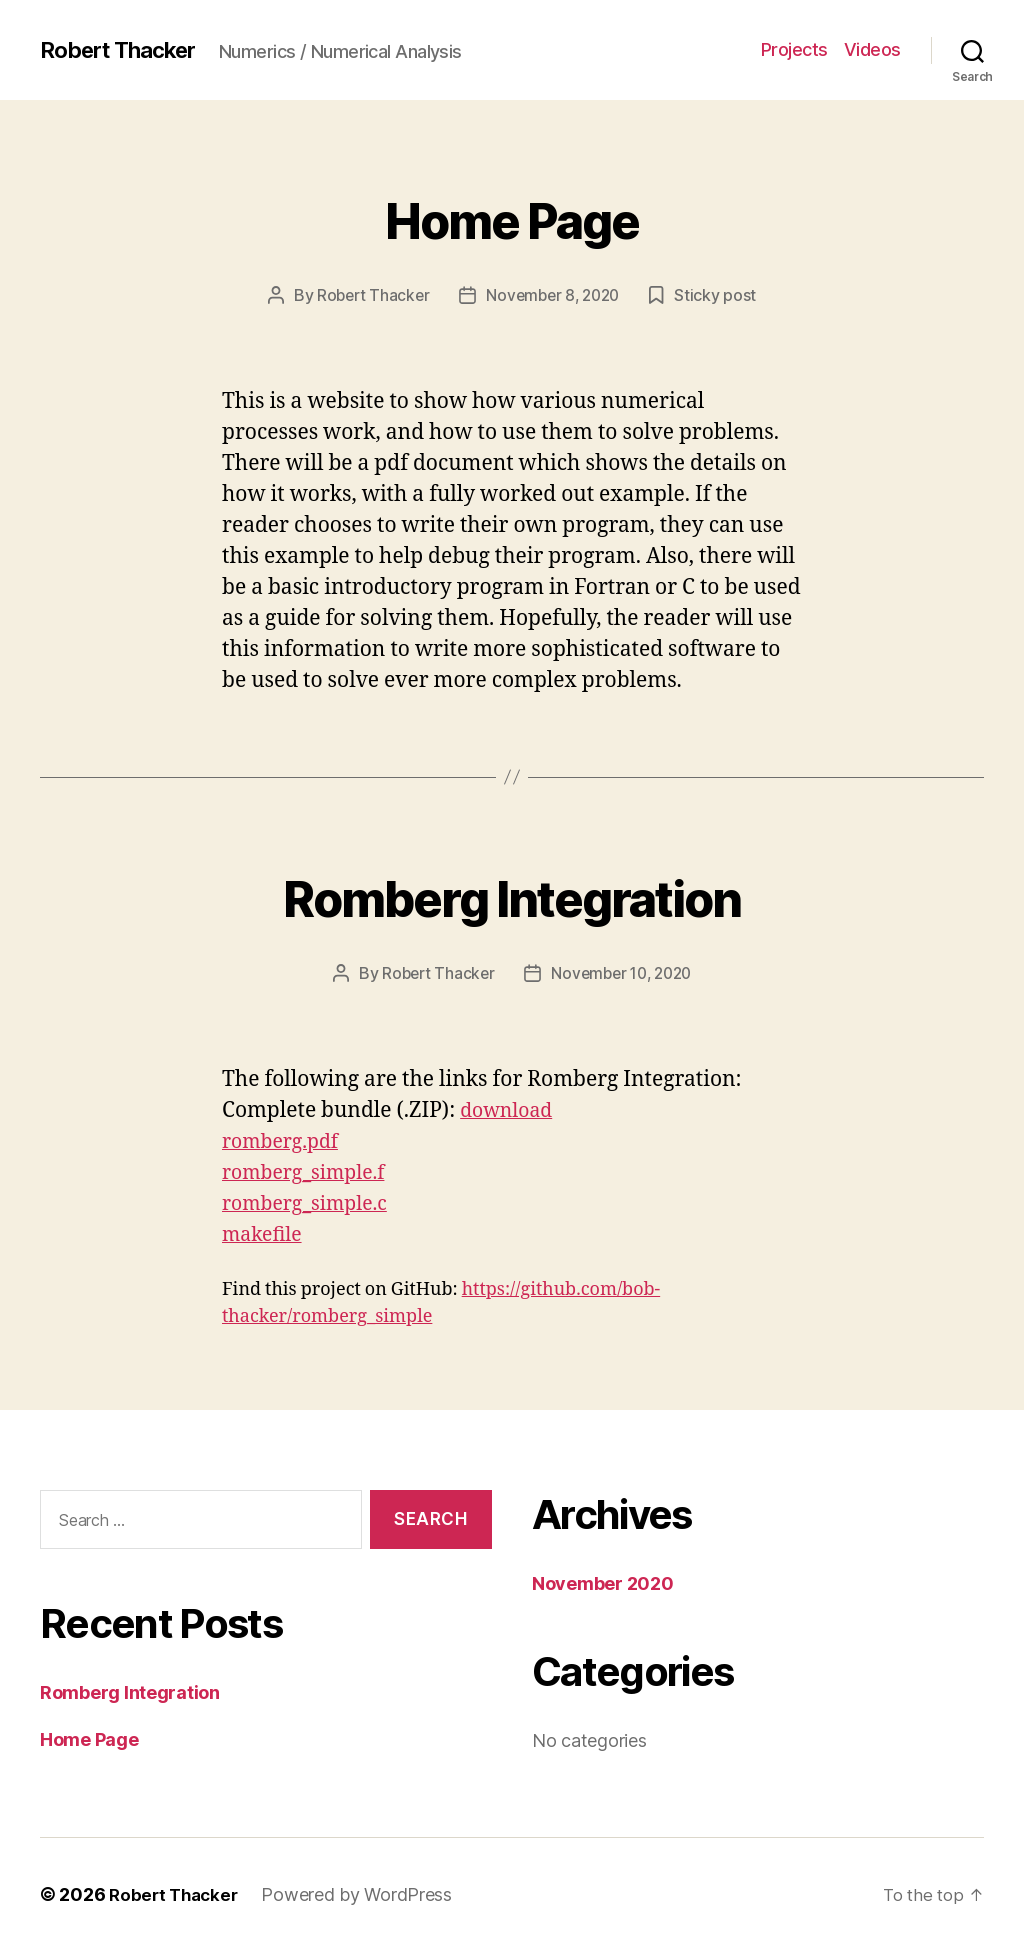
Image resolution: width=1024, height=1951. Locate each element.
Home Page (511, 215)
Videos (872, 49)
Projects (794, 49)
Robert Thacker (125, 50)
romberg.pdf (285, 1141)
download (510, 1110)
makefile (265, 1234)
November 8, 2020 (554, 295)
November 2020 (603, 1583)
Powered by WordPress (363, 1894)
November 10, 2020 (623, 973)
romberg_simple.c (311, 1203)
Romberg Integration (511, 893)
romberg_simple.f (310, 1172)
